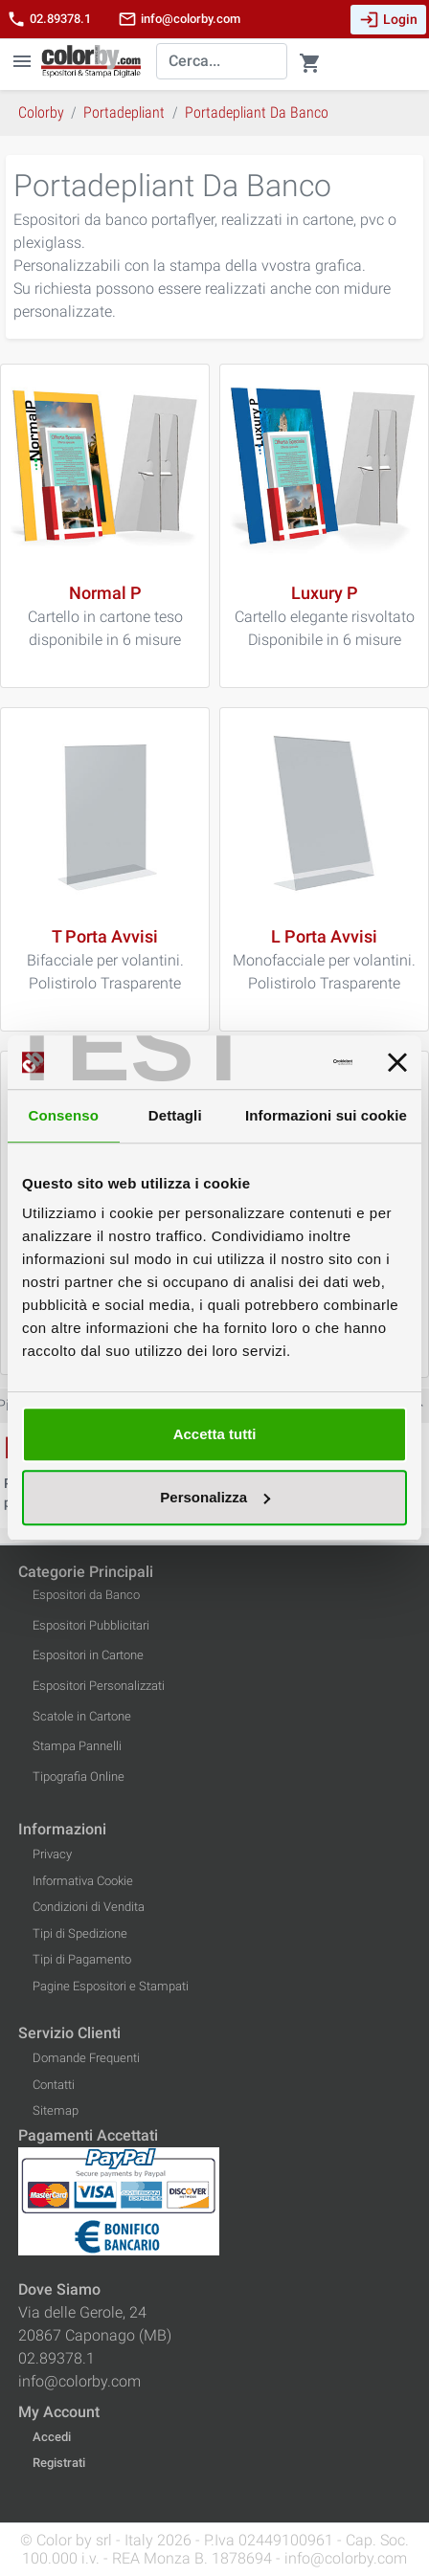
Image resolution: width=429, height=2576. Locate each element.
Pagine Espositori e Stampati (111, 1986)
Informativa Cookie (83, 1881)
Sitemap (56, 2110)
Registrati (59, 2462)
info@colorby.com (179, 19)
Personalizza (215, 1497)
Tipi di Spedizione (80, 1933)
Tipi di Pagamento (82, 1959)
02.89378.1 (49, 19)
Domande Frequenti (86, 2058)
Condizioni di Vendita (89, 1906)
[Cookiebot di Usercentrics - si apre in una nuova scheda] (269, 1062)
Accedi (52, 2437)
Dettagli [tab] (175, 1115)
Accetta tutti (215, 1434)
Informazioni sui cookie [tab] (326, 1115)
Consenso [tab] (64, 1115)
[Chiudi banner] (397, 1062)
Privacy (52, 1854)
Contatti (54, 2084)
